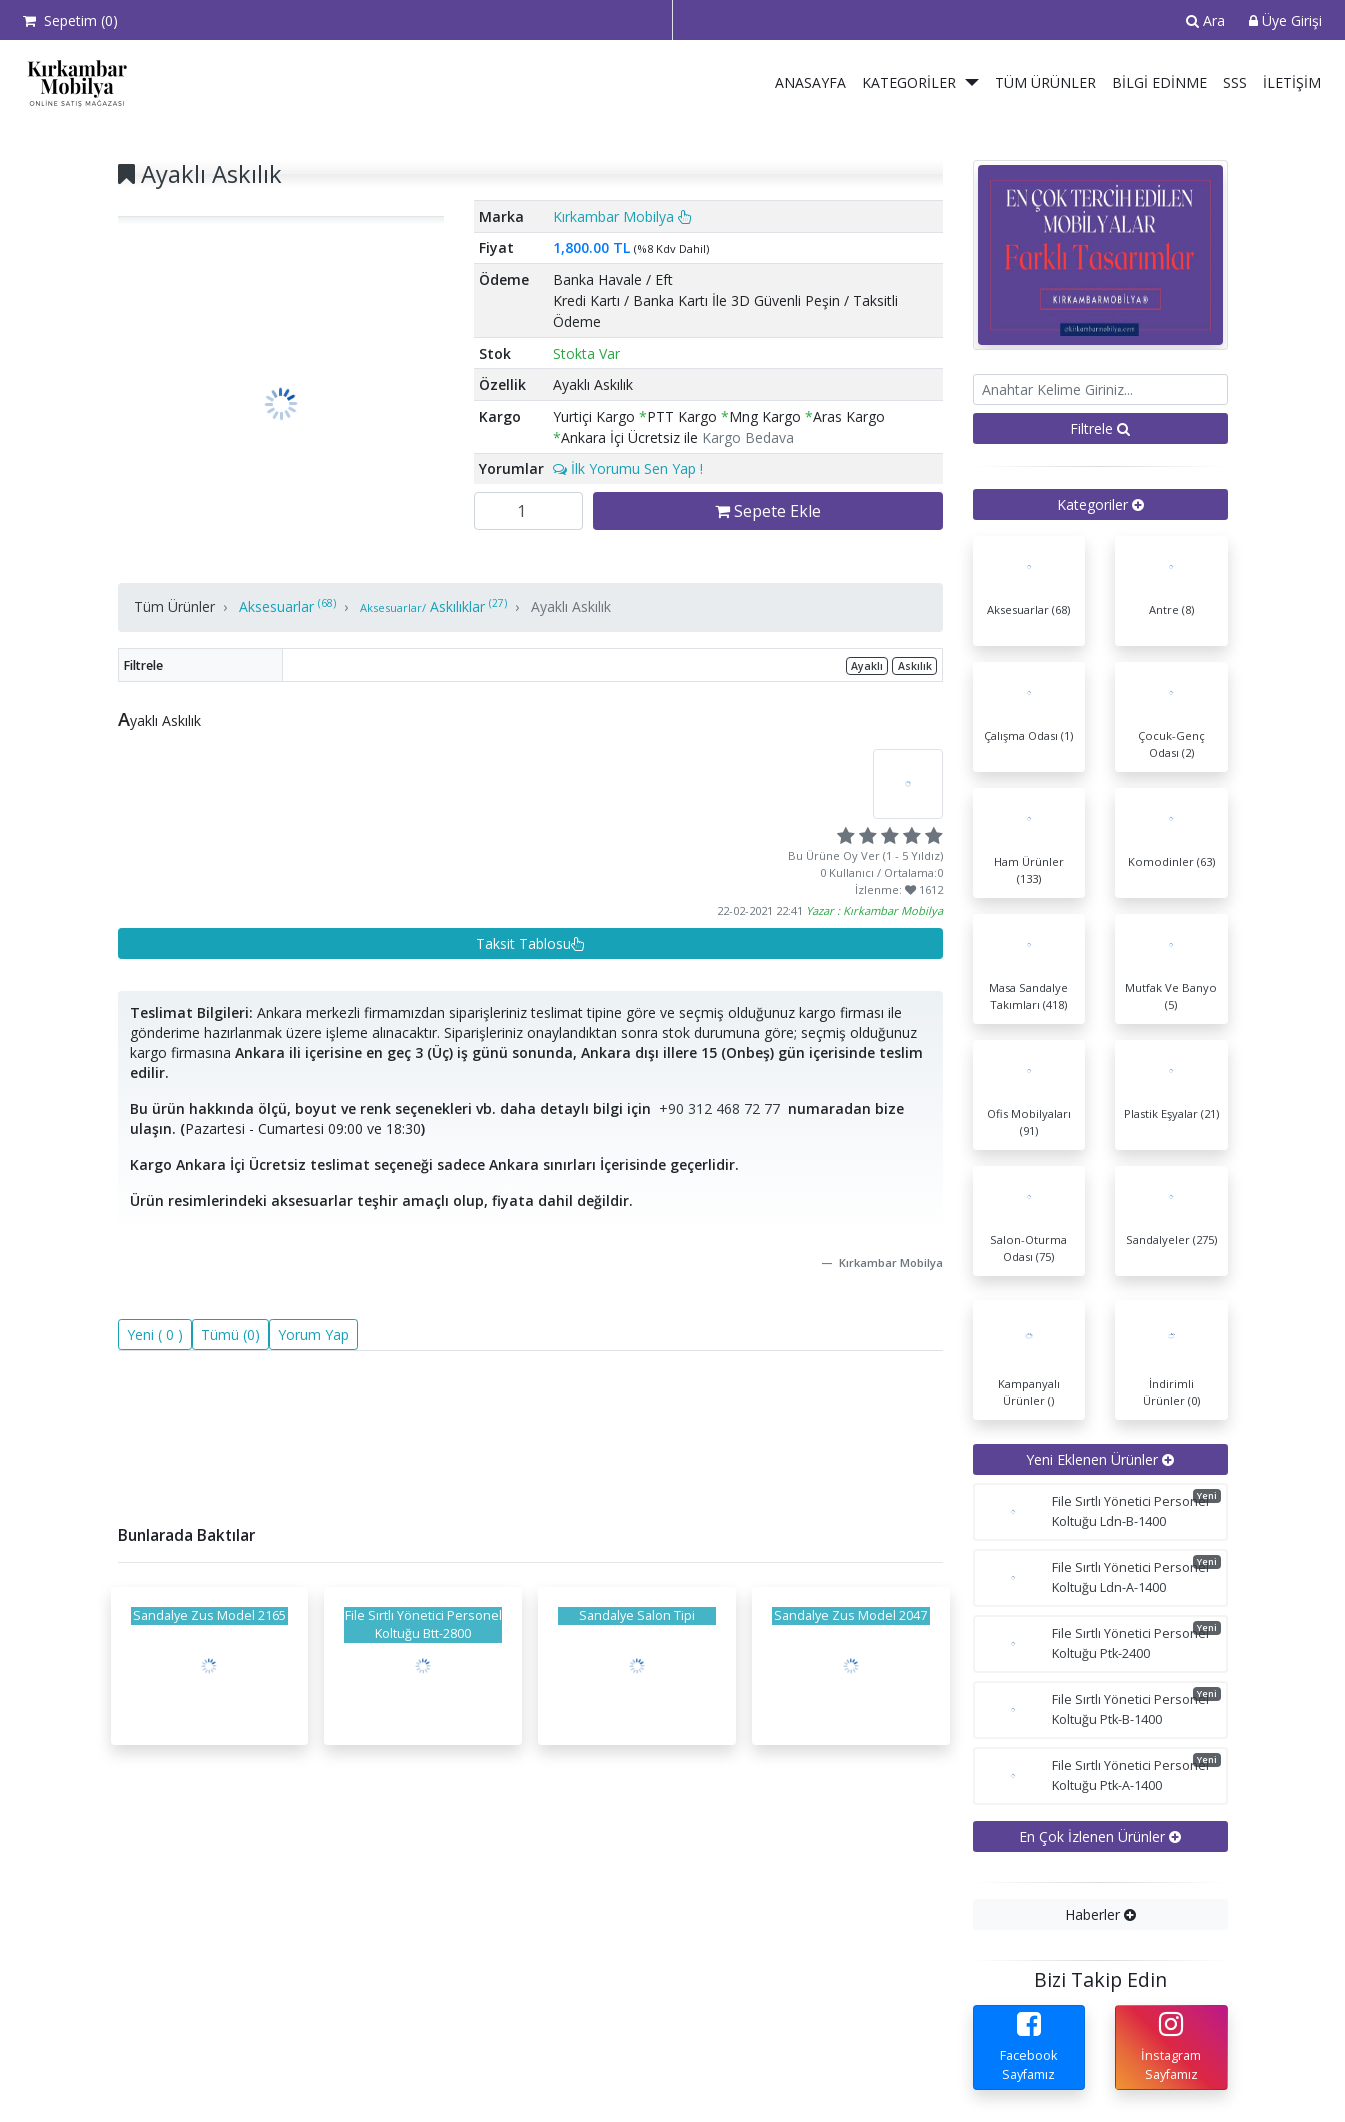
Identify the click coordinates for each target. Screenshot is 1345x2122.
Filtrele (1100, 428)
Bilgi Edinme (1159, 82)
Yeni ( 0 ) (155, 1334)
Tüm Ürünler (1045, 82)
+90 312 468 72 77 (719, 1108)
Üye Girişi (1285, 20)
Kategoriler (909, 82)
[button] (973, 83)
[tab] (1100, 504)
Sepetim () (70, 20)
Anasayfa (810, 82)
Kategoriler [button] (1100, 504)
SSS (1235, 82)
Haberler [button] (1100, 1914)
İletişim (1292, 82)
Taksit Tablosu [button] (530, 943)
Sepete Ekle (768, 511)
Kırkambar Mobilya (622, 216)
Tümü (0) (230, 1334)
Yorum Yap (313, 1334)
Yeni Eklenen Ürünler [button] (1100, 1459)
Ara (1205, 20)
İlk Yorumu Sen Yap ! (628, 468)
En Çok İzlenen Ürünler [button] (1100, 1836)
